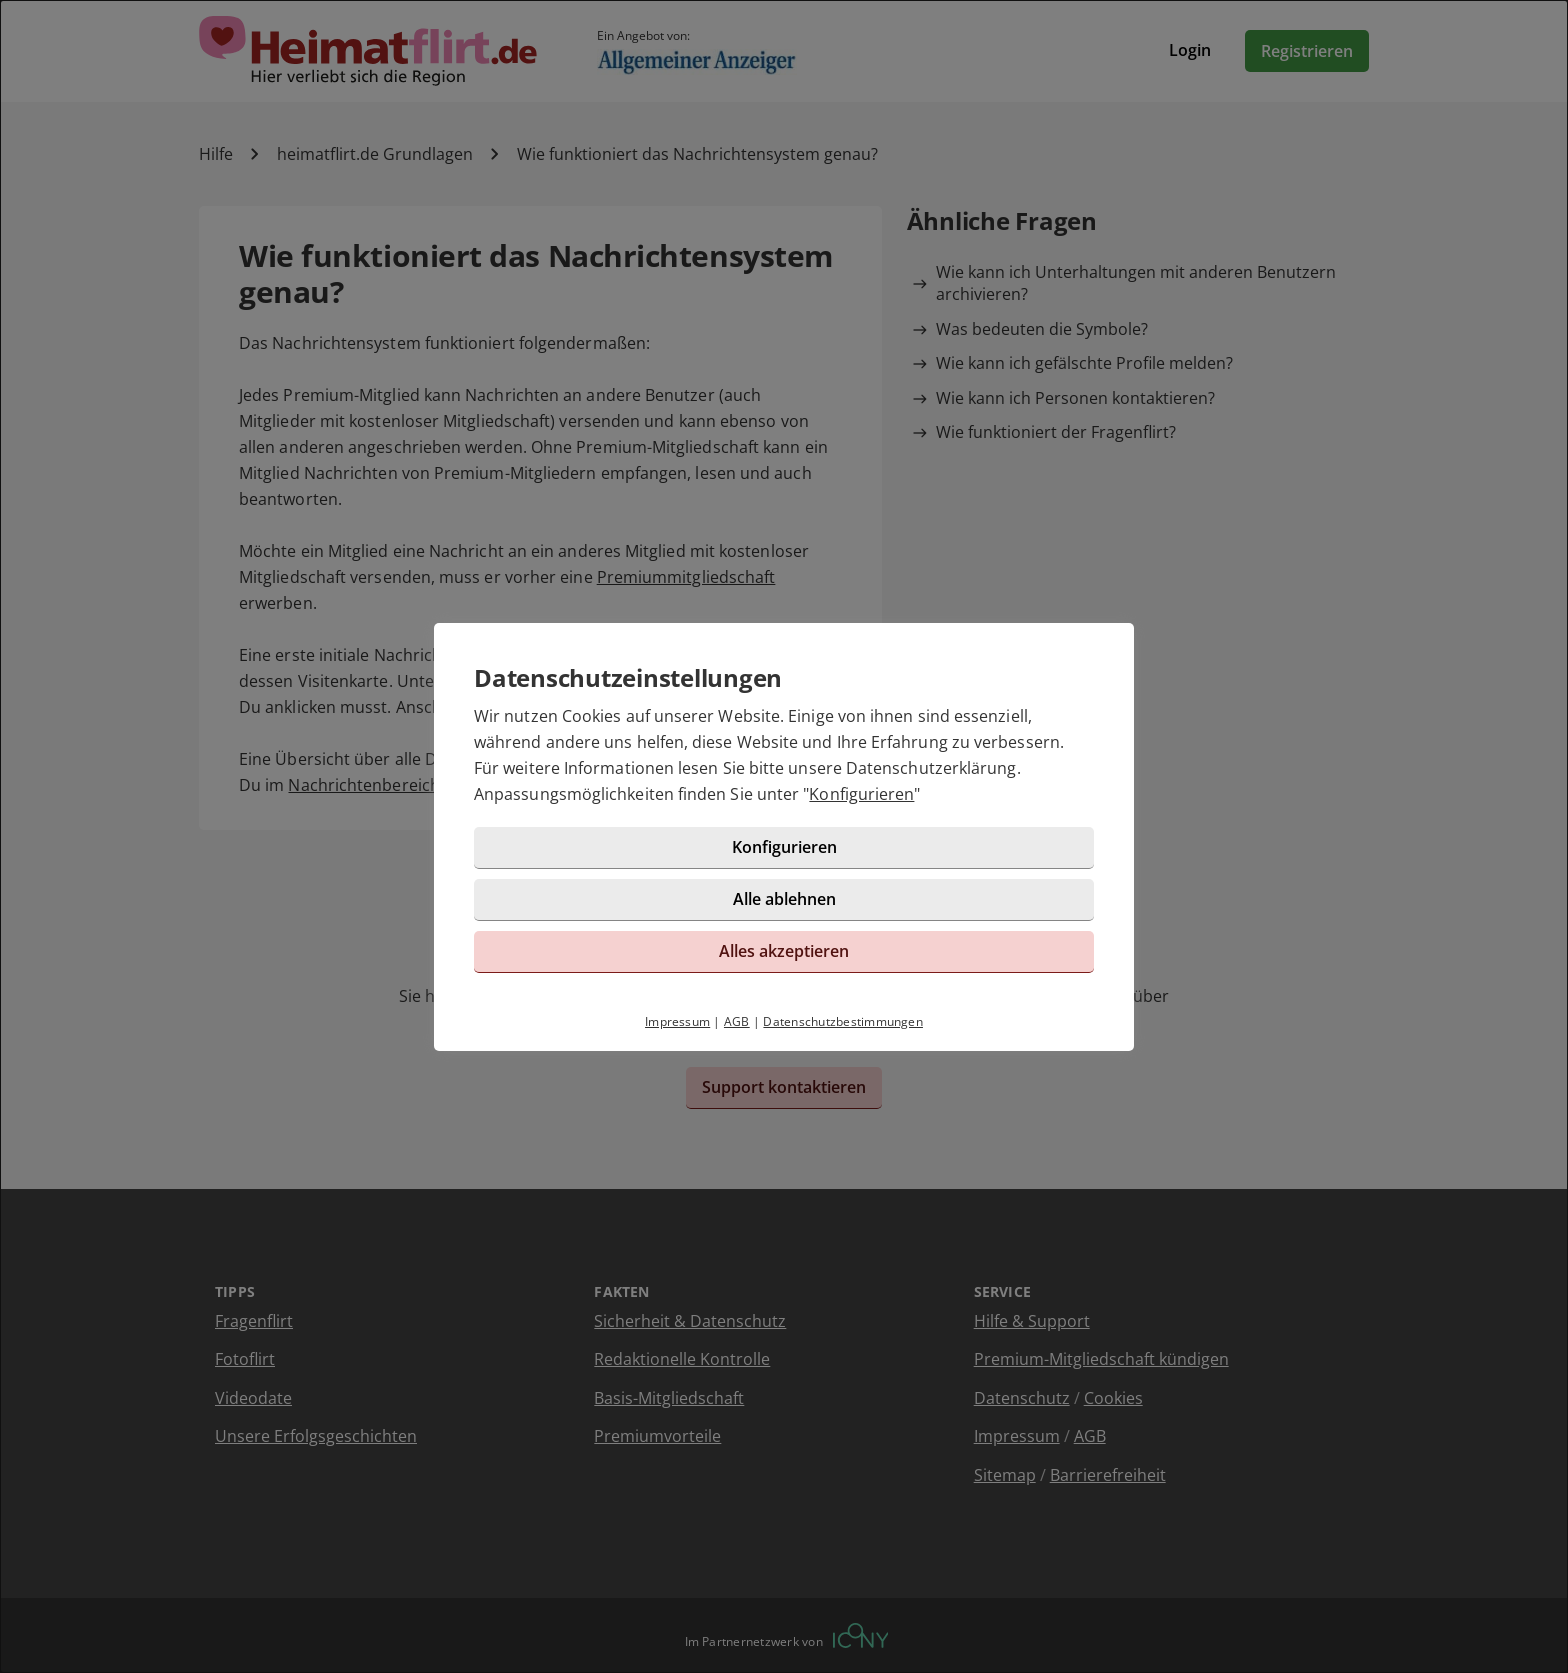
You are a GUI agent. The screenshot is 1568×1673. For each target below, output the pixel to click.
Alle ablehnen (784, 899)
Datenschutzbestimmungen (843, 1021)
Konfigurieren (861, 794)
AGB (737, 1021)
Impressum (677, 1021)
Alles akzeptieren (784, 951)
